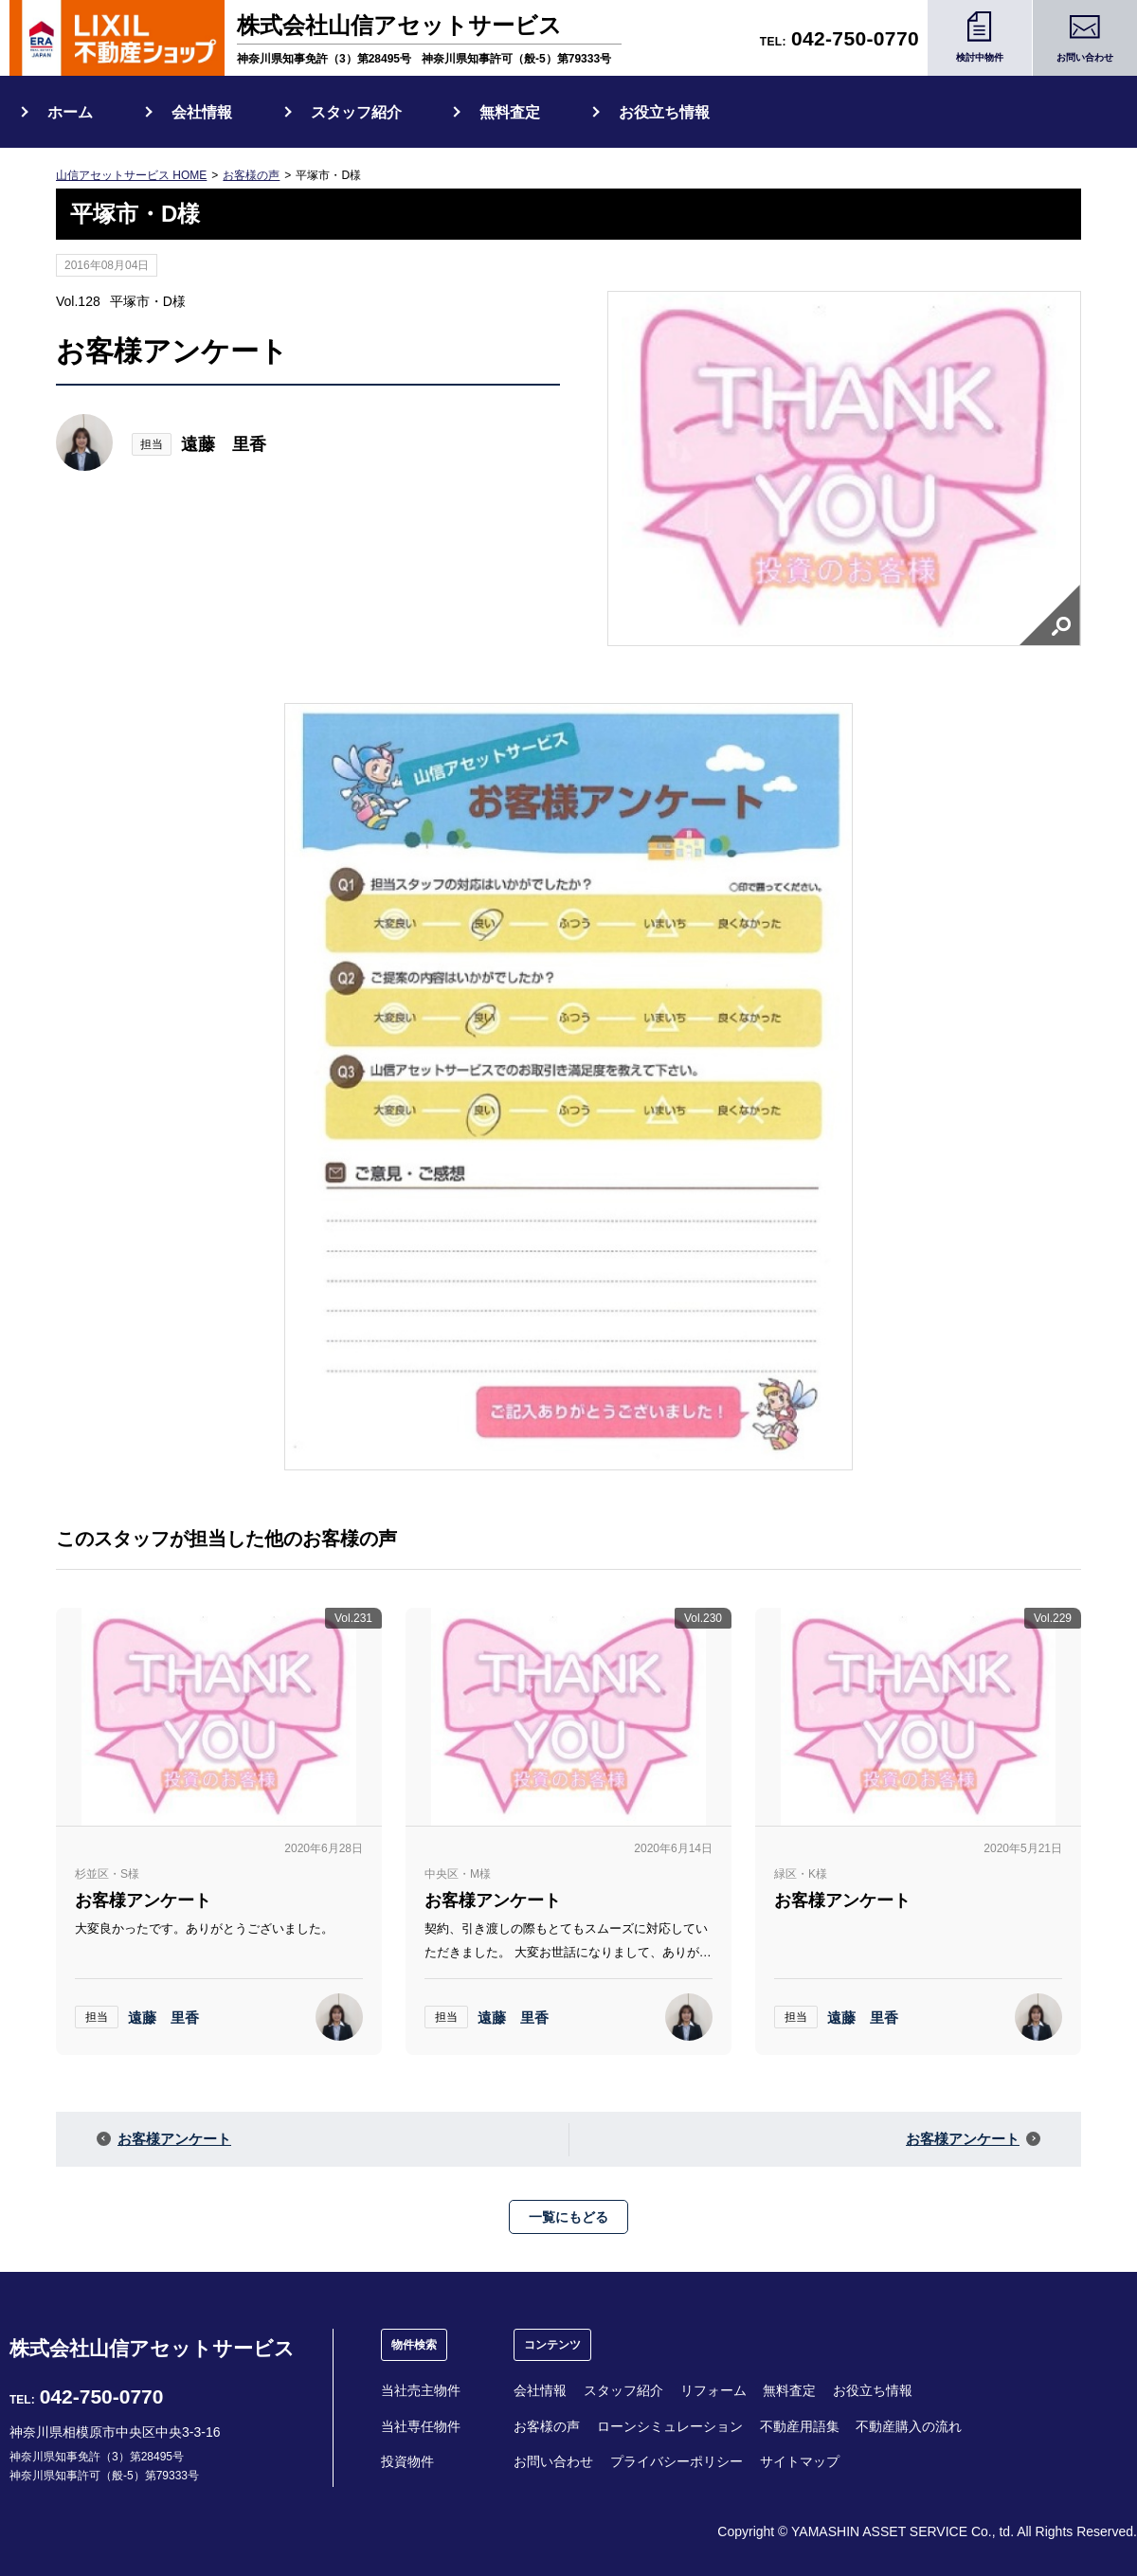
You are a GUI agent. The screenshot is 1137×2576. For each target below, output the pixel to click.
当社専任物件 (420, 2426)
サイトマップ (799, 2461)
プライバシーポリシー (676, 2461)
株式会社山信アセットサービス (152, 2348)
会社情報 (201, 112)
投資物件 (407, 2461)
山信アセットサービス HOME (131, 175)
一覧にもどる (568, 2217)
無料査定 (509, 112)
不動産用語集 (799, 2426)
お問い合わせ (553, 2461)
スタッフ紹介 (356, 112)
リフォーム (713, 2390)
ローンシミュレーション (670, 2426)
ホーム (70, 112)
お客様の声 (251, 175)
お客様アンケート (174, 2139)
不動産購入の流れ (909, 2426)
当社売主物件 (420, 2390)
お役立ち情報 (664, 112)
